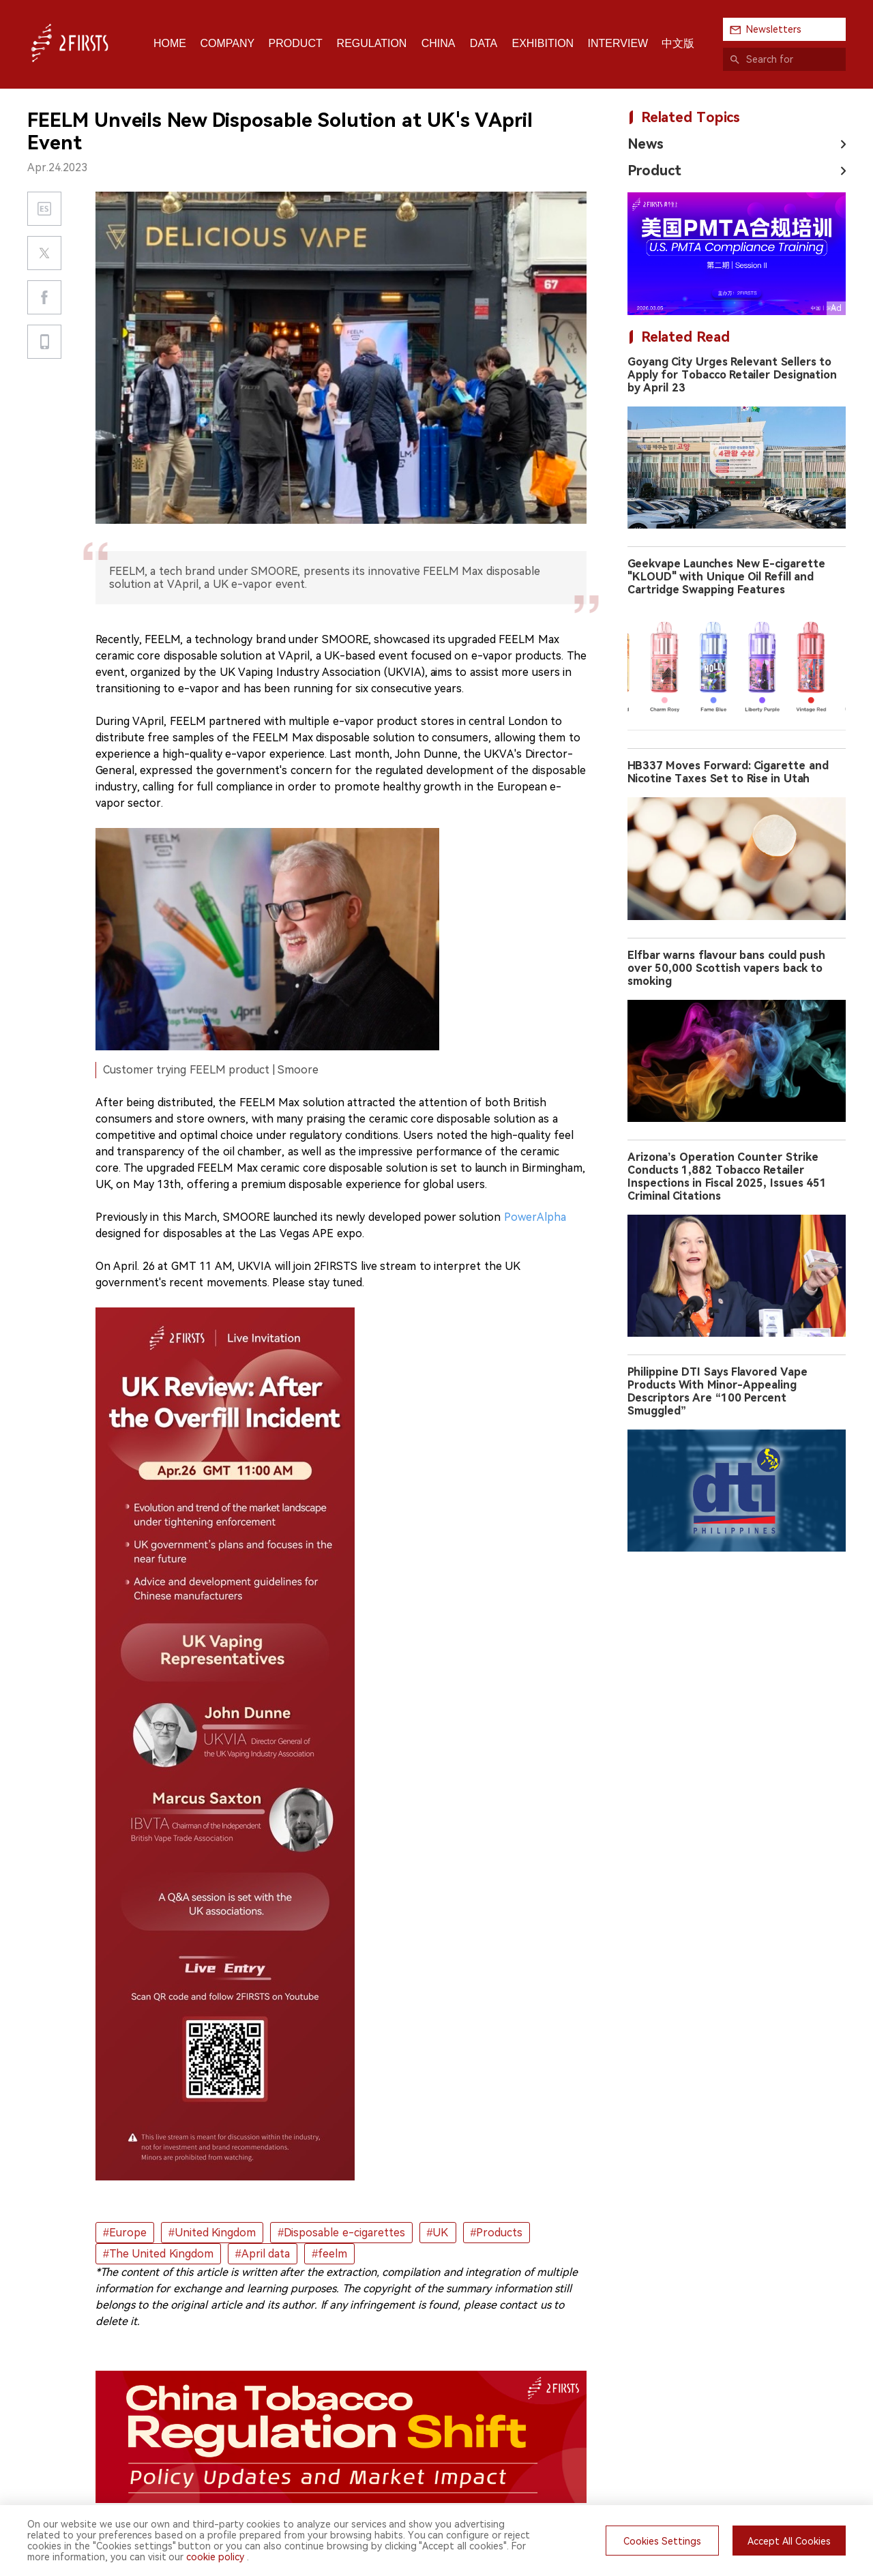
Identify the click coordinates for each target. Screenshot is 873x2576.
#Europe (125, 2232)
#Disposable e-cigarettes (341, 2232)
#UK (438, 2232)
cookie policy (215, 2556)
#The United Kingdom (158, 2253)
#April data (262, 2253)
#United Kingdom (212, 2232)
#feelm (329, 2253)
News (645, 144)
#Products (497, 2232)
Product (654, 170)
